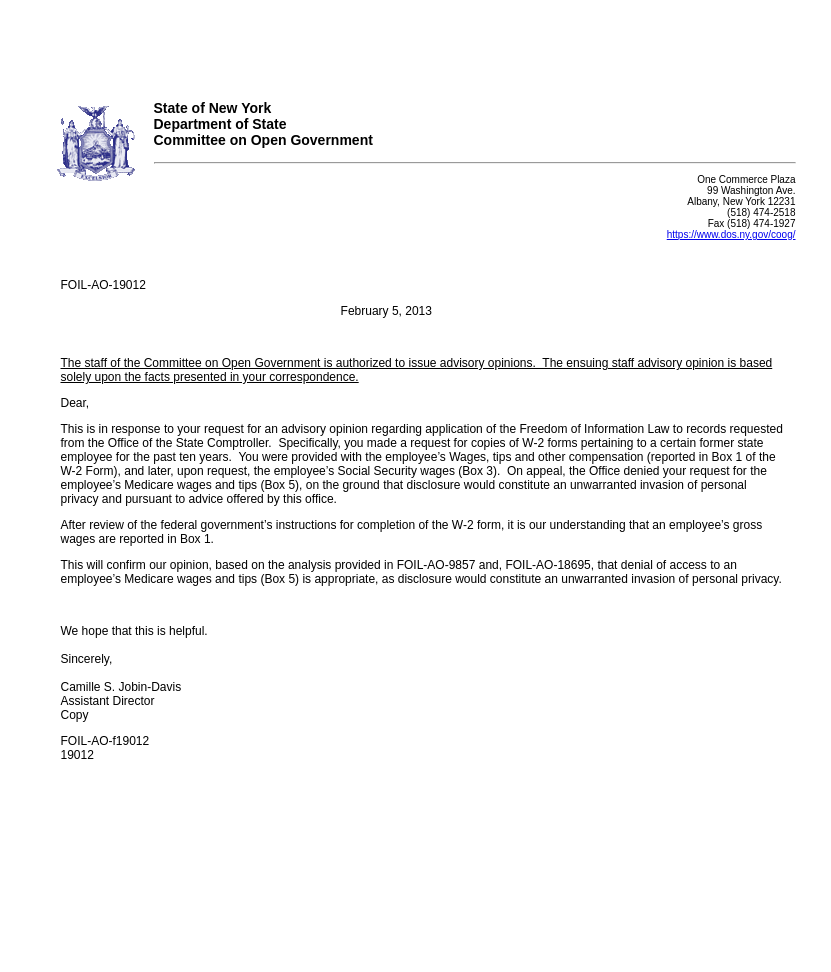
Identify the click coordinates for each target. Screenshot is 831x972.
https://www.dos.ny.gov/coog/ (731, 234)
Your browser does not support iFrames (415, 43)
